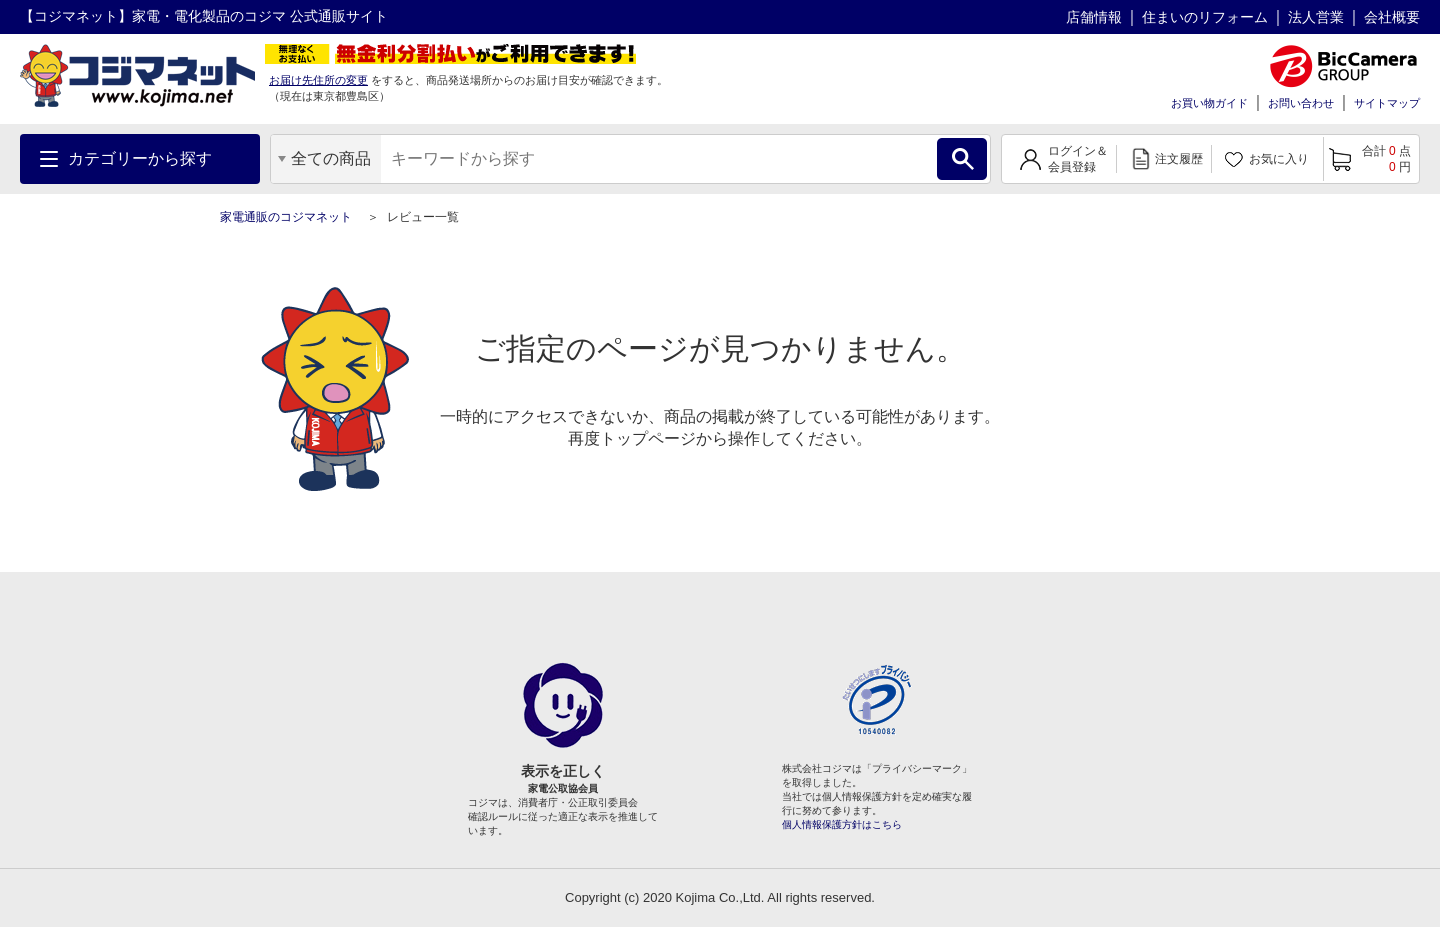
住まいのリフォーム (1205, 17)
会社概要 (1392, 17)
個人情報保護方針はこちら (842, 824)
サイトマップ (1387, 103)
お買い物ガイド (1209, 103)
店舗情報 (1094, 17)
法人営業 (1316, 17)
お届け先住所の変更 (318, 80)
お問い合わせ (1301, 103)
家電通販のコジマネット (286, 217)
